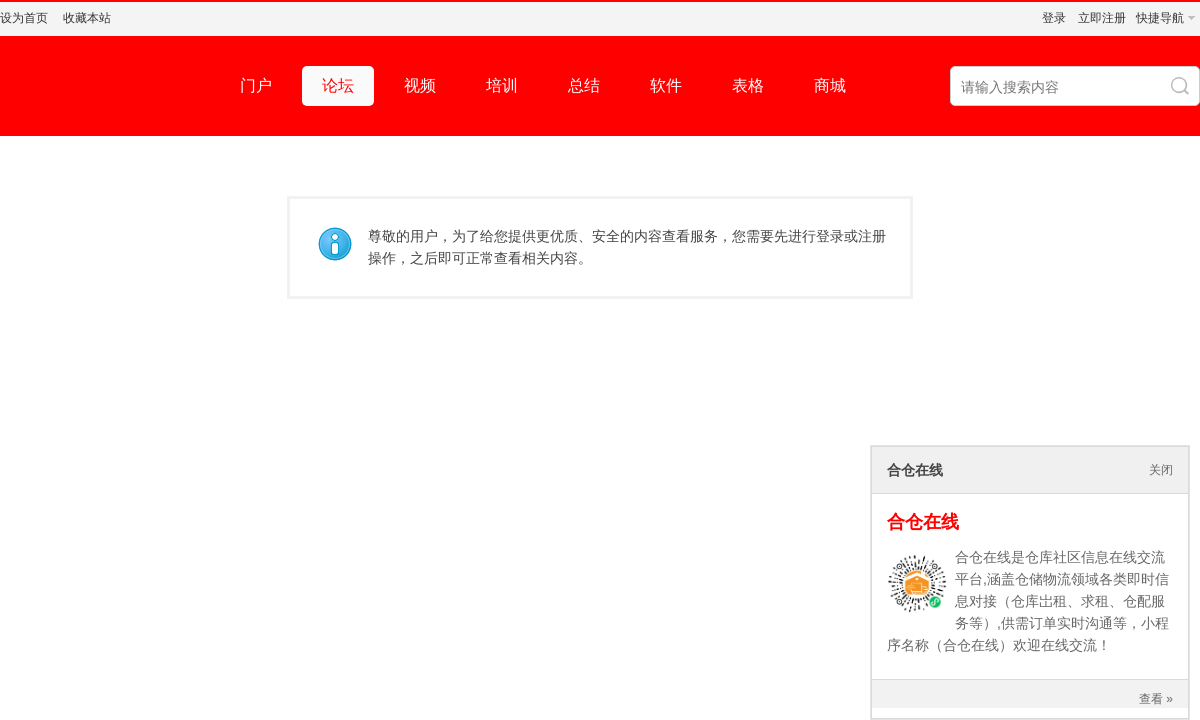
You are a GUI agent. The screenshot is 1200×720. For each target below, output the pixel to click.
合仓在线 (923, 522)
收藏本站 (87, 18)
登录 (1054, 18)
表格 (748, 85)
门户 (256, 85)
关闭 (1161, 470)
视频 (420, 85)
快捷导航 (1160, 18)
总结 (584, 85)
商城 (830, 85)
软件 (666, 85)
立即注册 (1102, 18)
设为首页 (24, 18)
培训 (502, 85)
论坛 (338, 85)
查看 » (1156, 699)
